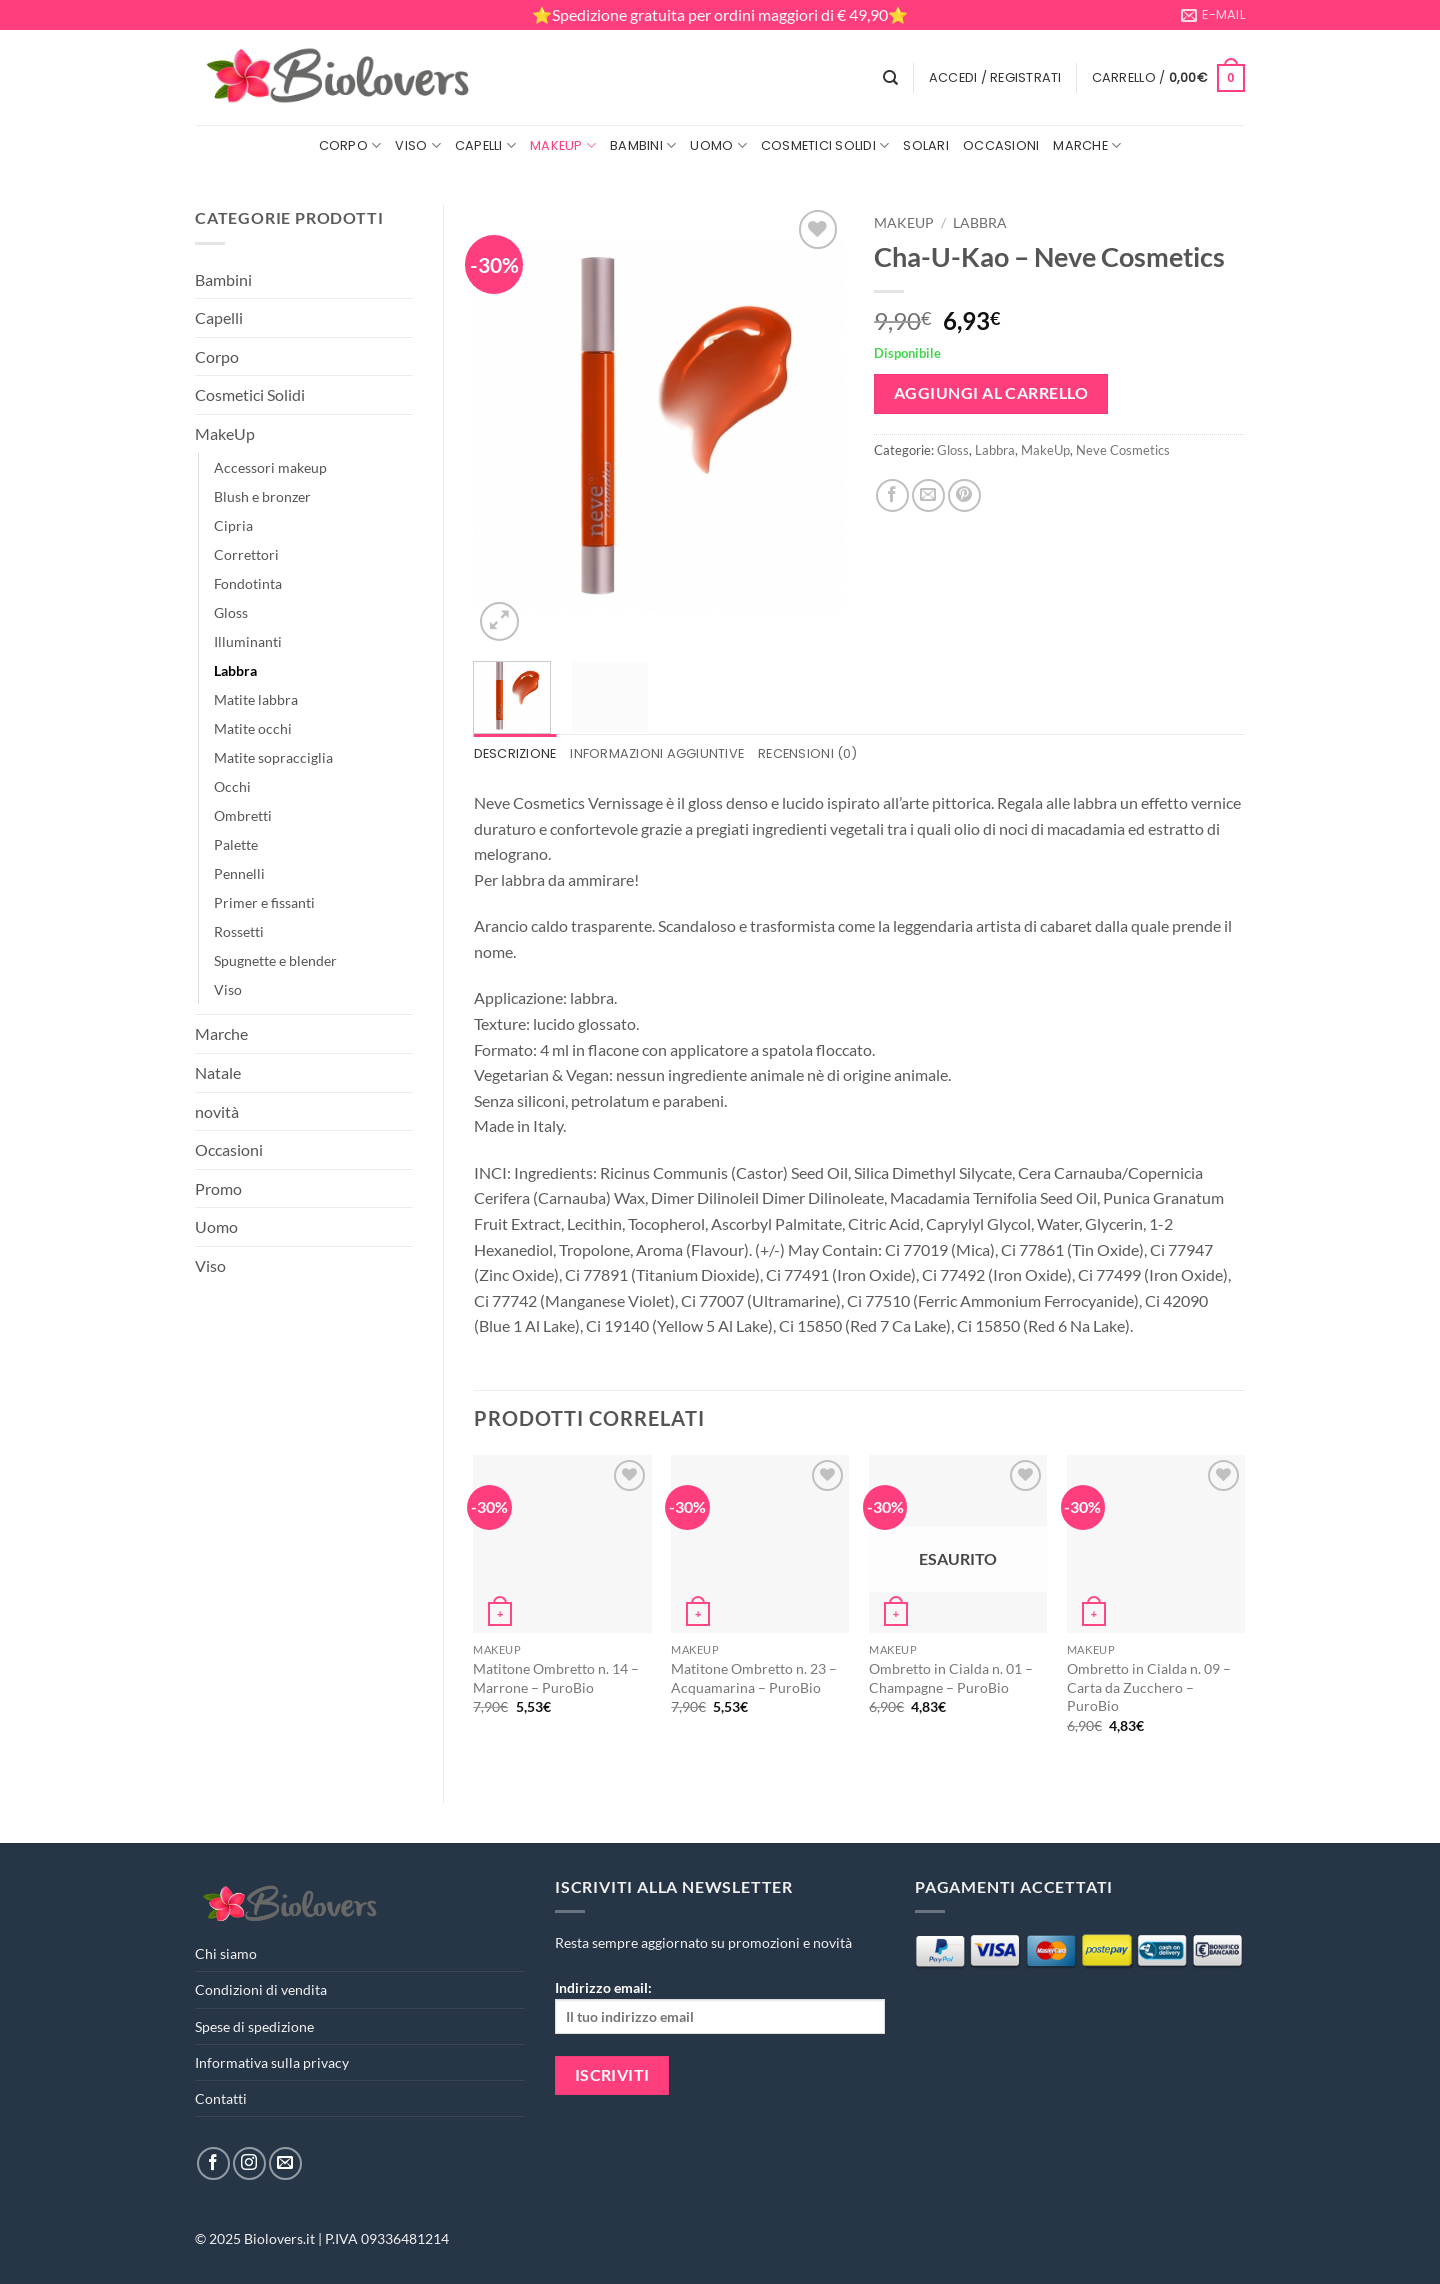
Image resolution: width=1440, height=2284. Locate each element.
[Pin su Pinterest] (964, 495)
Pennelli (239, 873)
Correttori (246, 554)
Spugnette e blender (275, 960)
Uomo (718, 145)
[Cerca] (890, 78)
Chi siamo (226, 1953)
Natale (218, 1072)
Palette (236, 844)
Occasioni (1001, 145)
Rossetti (239, 931)
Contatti (221, 2098)
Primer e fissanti (264, 902)
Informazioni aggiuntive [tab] (657, 753)
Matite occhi (253, 728)
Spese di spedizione (254, 2026)
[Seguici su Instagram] (249, 2163)
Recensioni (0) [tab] (807, 753)
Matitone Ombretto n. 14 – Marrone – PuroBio (556, 1678)
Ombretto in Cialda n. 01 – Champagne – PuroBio (951, 1678)
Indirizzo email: (720, 2006)
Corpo (350, 145)
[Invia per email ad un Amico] (928, 495)
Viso (417, 145)
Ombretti (243, 815)
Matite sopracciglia (273, 757)
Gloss (231, 612)
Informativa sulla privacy (272, 2062)
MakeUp (563, 145)
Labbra (235, 670)
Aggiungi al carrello (991, 393)
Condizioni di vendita (261, 1989)
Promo (218, 1188)
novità (217, 1111)
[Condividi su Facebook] (892, 495)
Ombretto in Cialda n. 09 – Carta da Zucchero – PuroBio (1149, 1687)
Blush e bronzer (262, 496)
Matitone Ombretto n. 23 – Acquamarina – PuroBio (754, 1678)
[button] (995, 78)
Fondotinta (248, 583)
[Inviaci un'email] (285, 2163)
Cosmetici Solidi (825, 145)
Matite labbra (256, 699)
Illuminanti (248, 641)
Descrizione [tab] (515, 753)
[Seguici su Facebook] (213, 2163)
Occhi (232, 786)
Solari (926, 145)
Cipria (233, 525)
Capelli (485, 145)
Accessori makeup (270, 467)
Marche (1087, 145)
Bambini (643, 145)
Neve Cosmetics (1123, 450)
